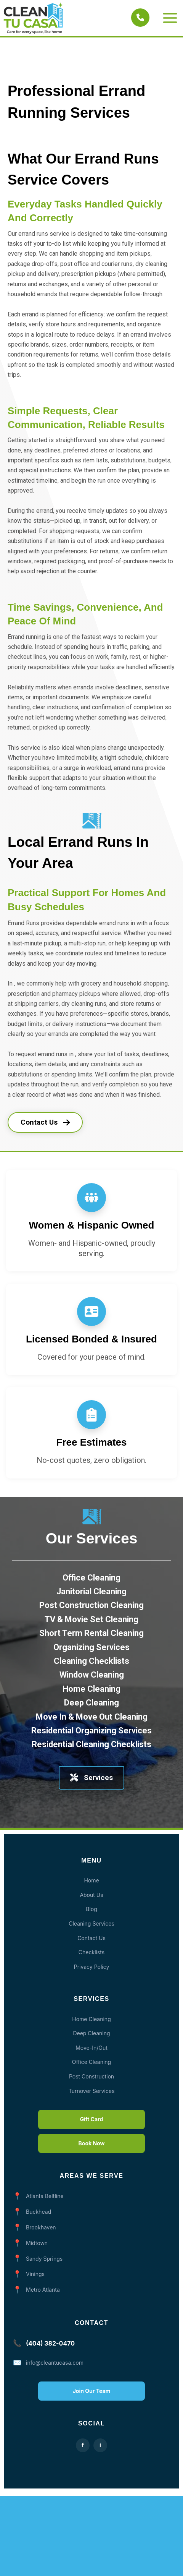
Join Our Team (92, 2391)
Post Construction (91, 2076)
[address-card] (91, 1311)
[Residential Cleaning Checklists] (91, 1761)
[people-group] (91, 1197)
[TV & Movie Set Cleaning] (91, 1636)
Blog (91, 1909)
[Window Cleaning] (91, 1691)
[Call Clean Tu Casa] (140, 17)
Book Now (92, 2143)
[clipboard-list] (91, 1414)
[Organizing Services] (91, 1663)
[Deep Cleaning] (91, 1719)
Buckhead (38, 2211)
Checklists (91, 1952)
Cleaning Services (91, 1923)
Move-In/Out (91, 2047)
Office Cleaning (91, 2062)
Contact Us (45, 1122)
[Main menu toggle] (170, 18)
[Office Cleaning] (91, 1594)
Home (91, 1880)
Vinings (35, 2274)
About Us (91, 1895)
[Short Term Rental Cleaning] (91, 1650)
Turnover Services (92, 2091)
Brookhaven (41, 2227)
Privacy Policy (91, 1966)
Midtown (37, 2243)
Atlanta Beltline (45, 2196)
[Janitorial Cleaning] (91, 1608)
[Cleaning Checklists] (91, 1677)
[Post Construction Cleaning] (91, 1622)
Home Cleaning (91, 2019)
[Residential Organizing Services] (91, 1747)
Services (91, 1777)
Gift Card (91, 2119)
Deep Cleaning (91, 2033)
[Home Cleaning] (91, 1705)
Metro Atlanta (43, 2289)
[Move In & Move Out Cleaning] (92, 1733)
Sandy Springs (44, 2258)
